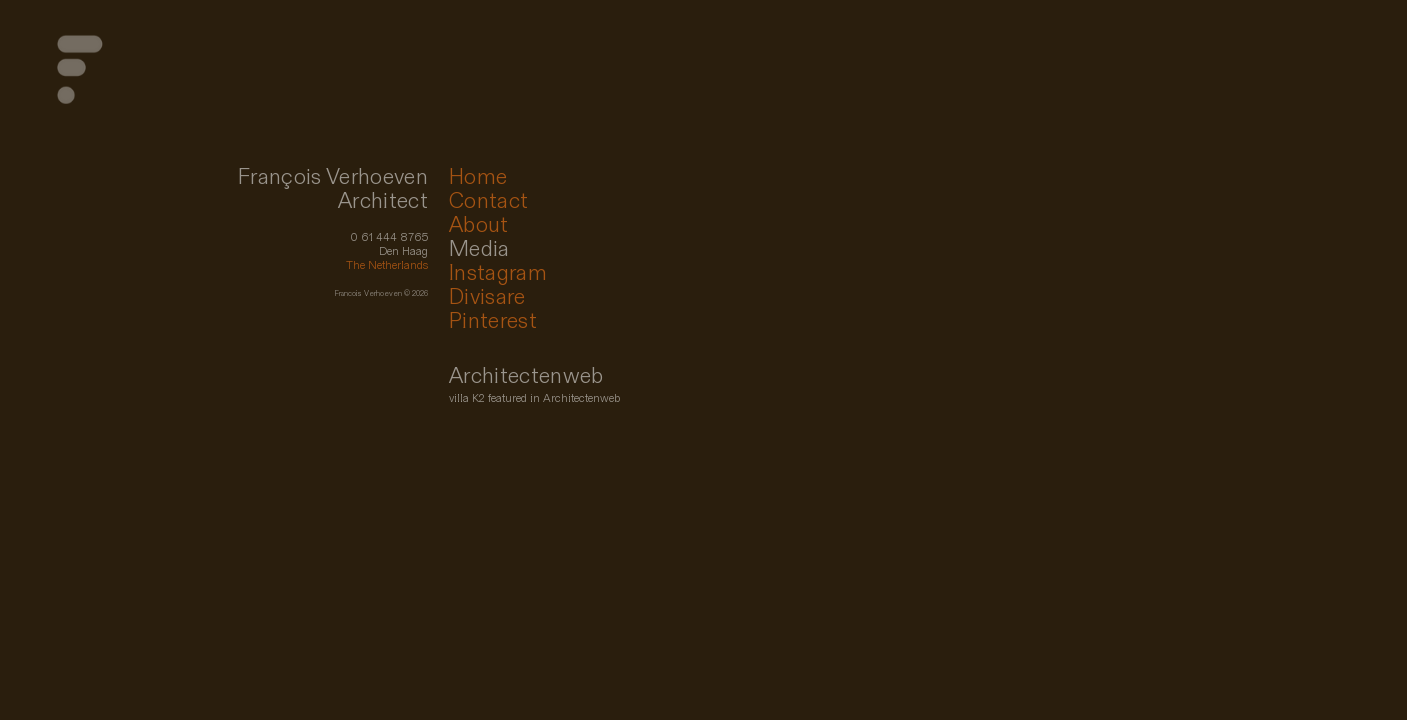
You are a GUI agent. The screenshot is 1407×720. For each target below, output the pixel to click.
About (479, 225)
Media (479, 249)
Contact (488, 201)
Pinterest (493, 321)
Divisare (487, 297)
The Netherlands (387, 265)
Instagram (498, 273)
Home (478, 177)
